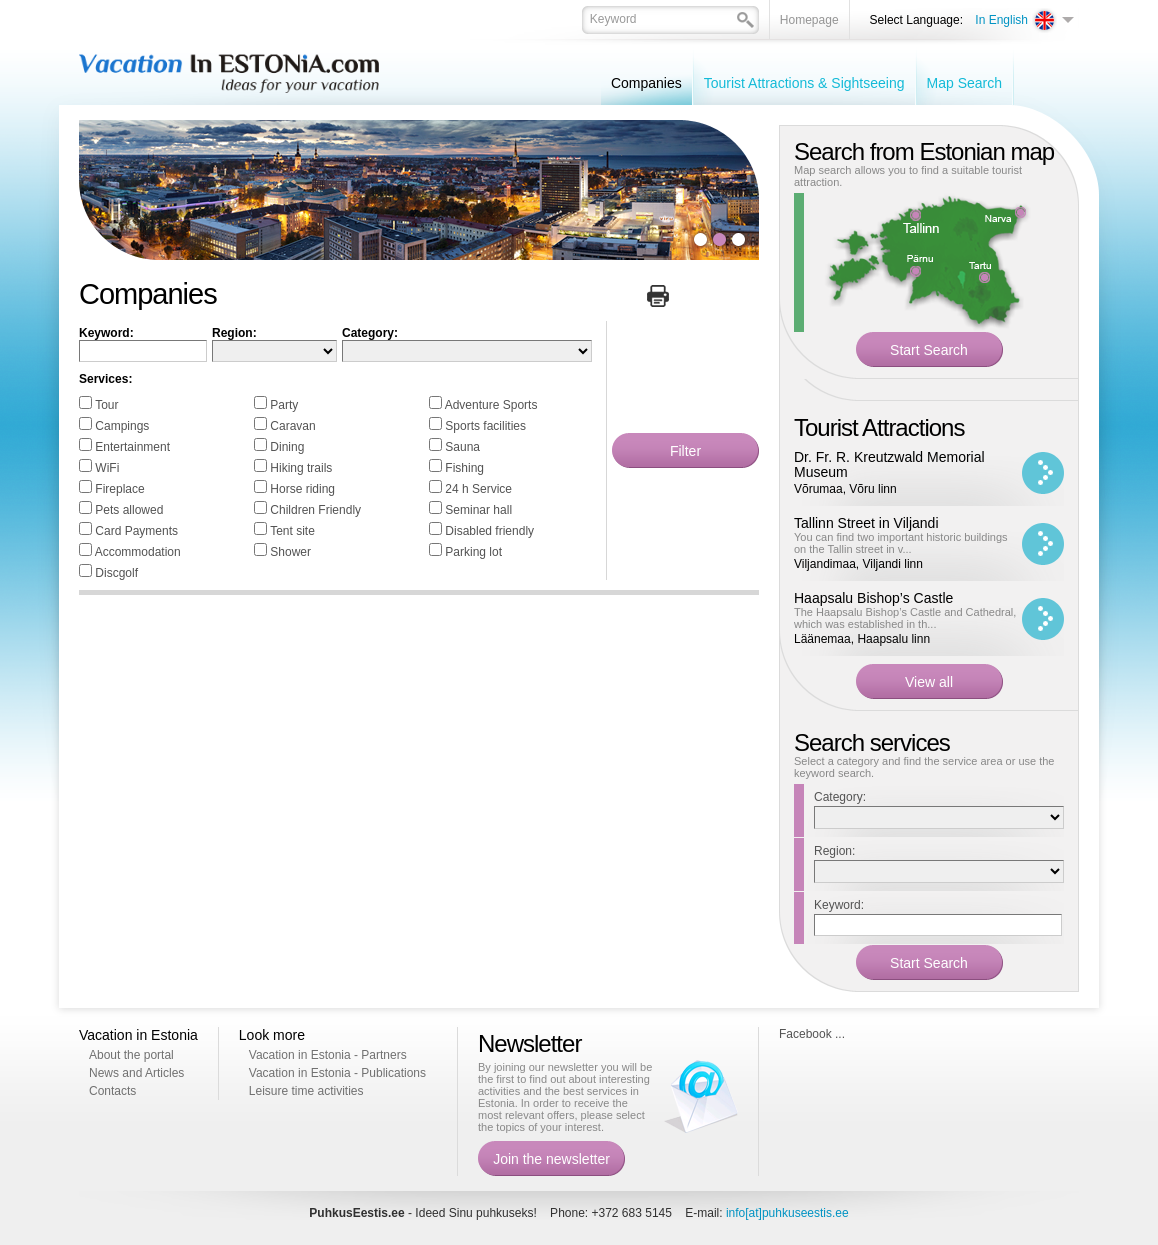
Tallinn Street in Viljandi (866, 523)
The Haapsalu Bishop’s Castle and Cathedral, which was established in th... (905, 618)
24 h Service (478, 489)
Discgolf (116, 573)
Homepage (809, 20)
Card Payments (136, 531)
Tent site (292, 531)
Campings (122, 426)
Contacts (112, 1091)
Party (284, 405)
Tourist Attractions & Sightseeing (804, 83)
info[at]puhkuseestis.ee (787, 1213)
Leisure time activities (306, 1091)
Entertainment (132, 447)
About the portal (131, 1055)
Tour (106, 405)
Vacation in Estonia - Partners (328, 1055)
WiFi (107, 468)
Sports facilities (485, 426)
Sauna (462, 447)
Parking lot (473, 552)
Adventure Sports (491, 405)
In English (1001, 20)
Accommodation (138, 552)
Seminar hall (478, 510)
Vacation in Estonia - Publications (337, 1073)
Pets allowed (129, 510)
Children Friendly (315, 510)
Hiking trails (301, 468)
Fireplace (119, 489)
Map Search (964, 83)
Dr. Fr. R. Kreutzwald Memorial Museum (889, 464)
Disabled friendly (489, 531)
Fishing (464, 468)
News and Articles (136, 1073)
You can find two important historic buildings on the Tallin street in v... (901, 543)
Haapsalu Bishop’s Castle (873, 598)
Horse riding (302, 489)
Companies (646, 83)
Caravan (292, 426)
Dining (287, 447)
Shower (290, 552)
